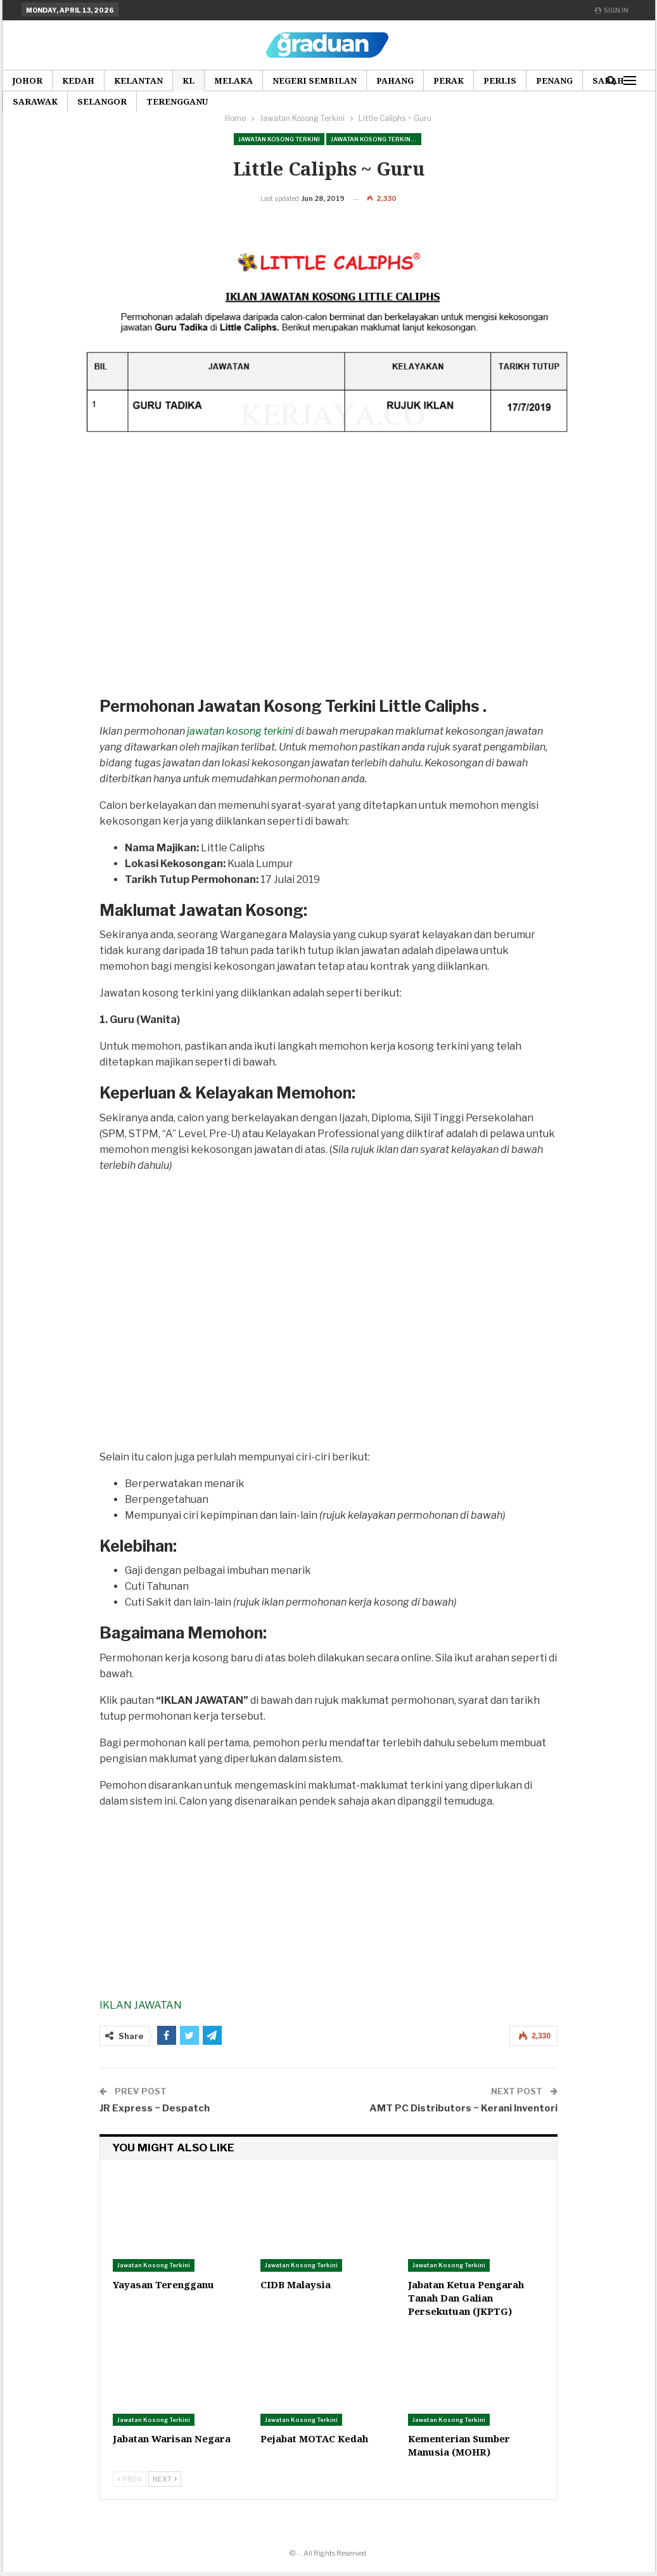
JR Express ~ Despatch (154, 2128)
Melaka (233, 80)
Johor (27, 80)
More (549, 80)
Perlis (499, 80)
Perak (448, 80)
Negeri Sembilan (314, 80)
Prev (129, 2498)
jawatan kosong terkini (240, 751)
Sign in (611, 10)
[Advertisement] (320, 614)
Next (165, 2498)
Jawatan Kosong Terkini (279, 139)
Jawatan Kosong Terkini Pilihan (376, 139)
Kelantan (138, 80)
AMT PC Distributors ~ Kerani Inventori (463, 2128)
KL (188, 80)
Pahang (395, 80)
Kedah (78, 80)
